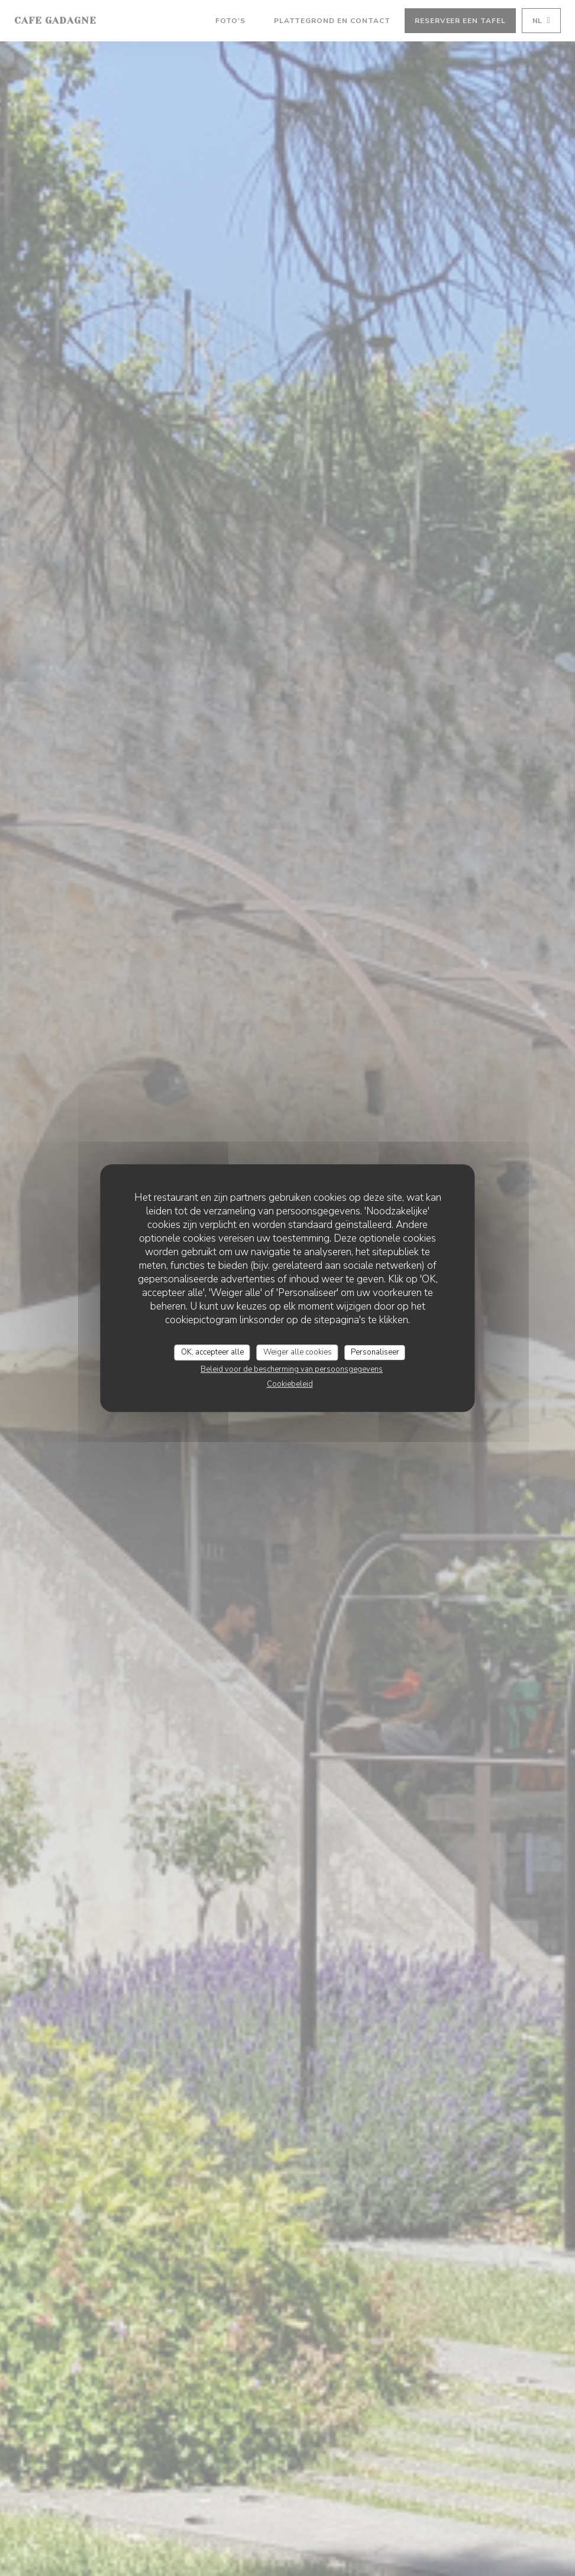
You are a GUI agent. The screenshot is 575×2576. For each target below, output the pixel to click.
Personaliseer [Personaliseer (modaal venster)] (375, 1352)
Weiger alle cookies (297, 1352)
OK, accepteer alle (212, 1352)
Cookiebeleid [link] (290, 1384)
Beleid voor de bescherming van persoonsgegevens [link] (292, 1369)
